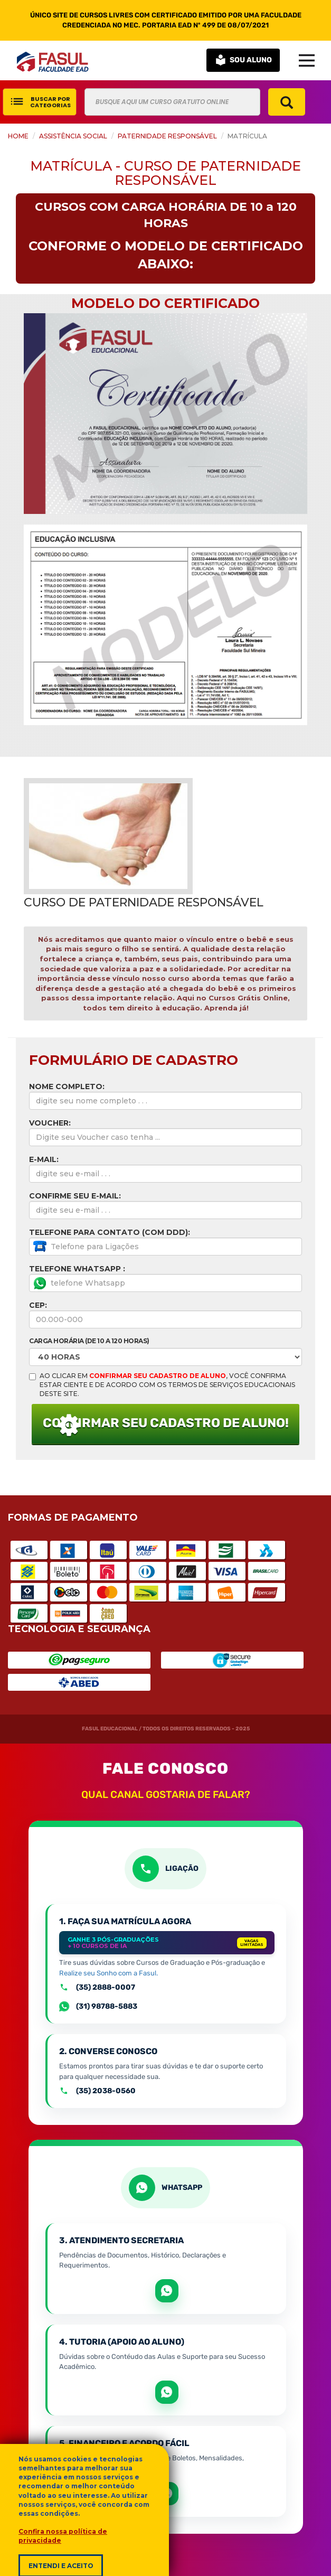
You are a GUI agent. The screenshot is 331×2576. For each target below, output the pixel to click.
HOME (18, 136)
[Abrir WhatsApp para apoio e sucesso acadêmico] (166, 2392)
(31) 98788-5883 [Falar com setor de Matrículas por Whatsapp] (98, 2006)
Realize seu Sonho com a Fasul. (108, 1973)
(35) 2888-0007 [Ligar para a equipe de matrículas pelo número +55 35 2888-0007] (97, 1987)
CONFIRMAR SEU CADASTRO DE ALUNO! (166, 1427)
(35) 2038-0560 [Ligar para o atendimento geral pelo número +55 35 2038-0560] (97, 2091)
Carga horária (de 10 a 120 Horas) (89, 1341)
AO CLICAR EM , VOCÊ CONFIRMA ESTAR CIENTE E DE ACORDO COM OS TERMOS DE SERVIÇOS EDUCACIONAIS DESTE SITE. (162, 1385)
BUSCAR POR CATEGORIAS (40, 102)
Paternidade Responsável (167, 136)
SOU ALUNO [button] (243, 60)
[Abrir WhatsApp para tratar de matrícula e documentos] (166, 2290)
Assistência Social (73, 136)
